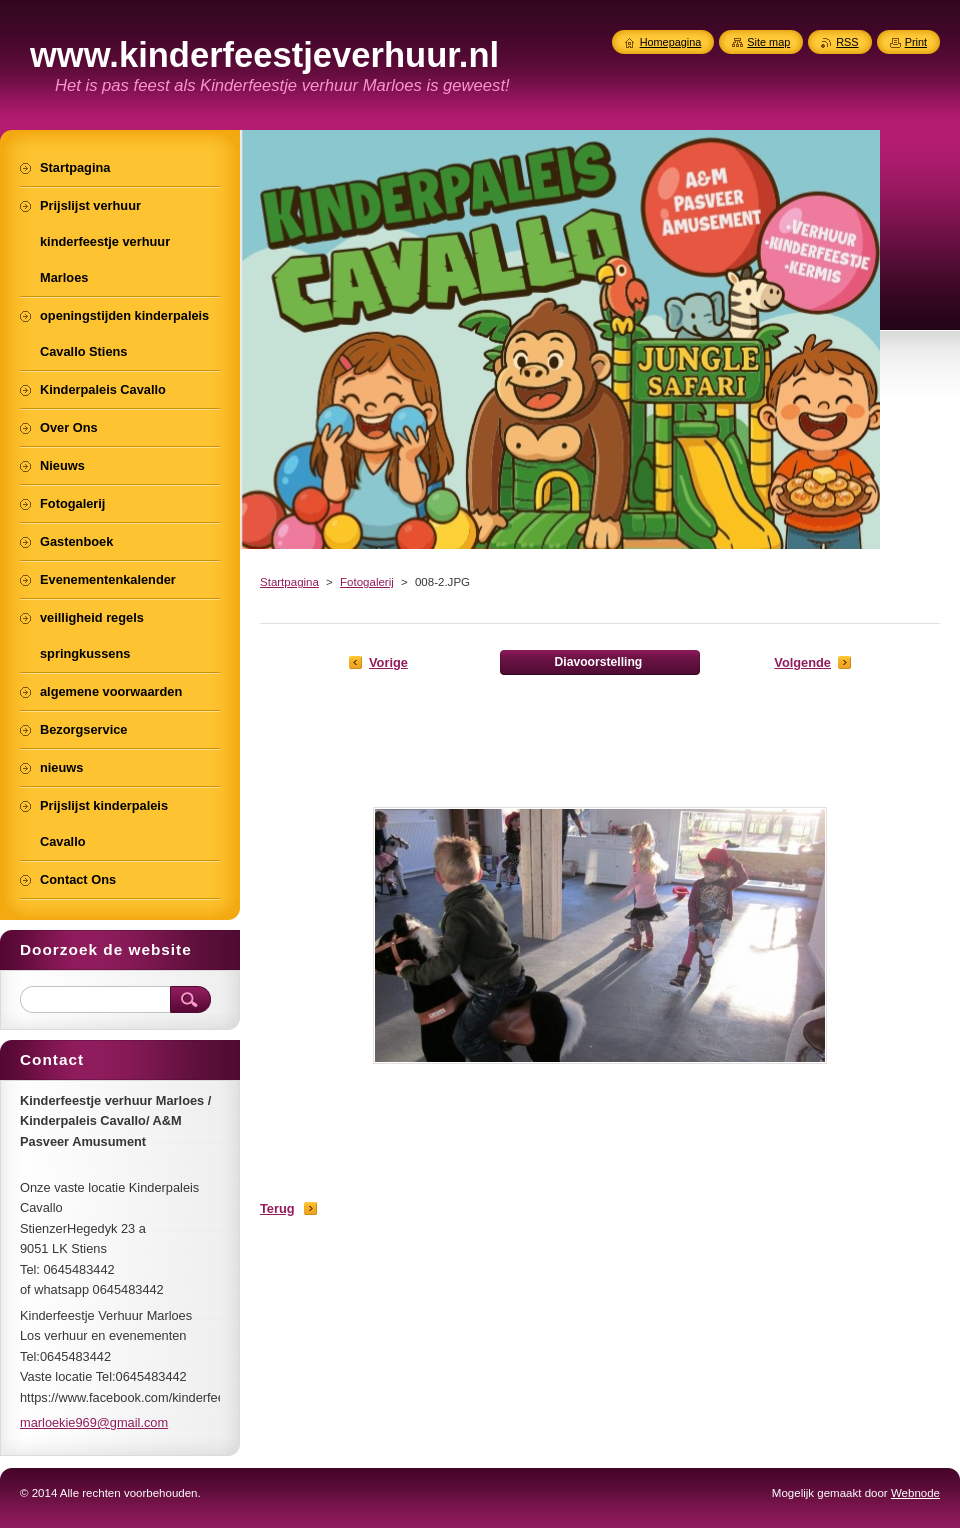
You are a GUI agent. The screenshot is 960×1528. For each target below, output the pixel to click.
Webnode (915, 1493)
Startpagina (289, 582)
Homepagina (671, 42)
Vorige (388, 662)
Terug (277, 1208)
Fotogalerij (367, 582)
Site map (768, 42)
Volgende (802, 662)
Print (916, 42)
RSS (847, 42)
